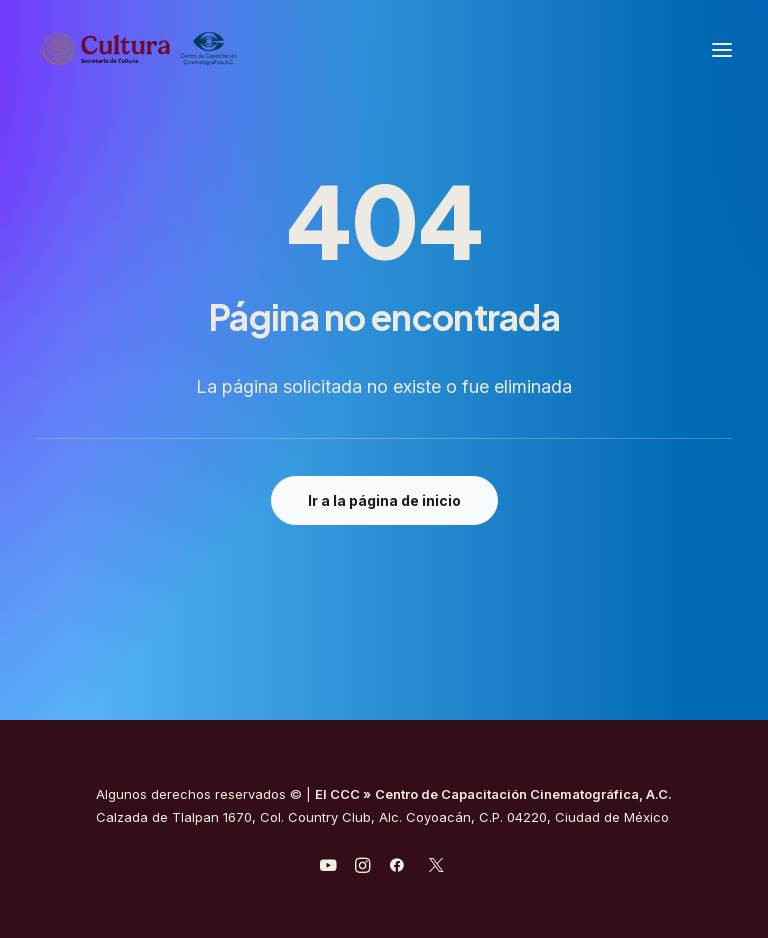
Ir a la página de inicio (384, 500)
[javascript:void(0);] (362, 868)
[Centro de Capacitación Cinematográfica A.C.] (188, 49)
